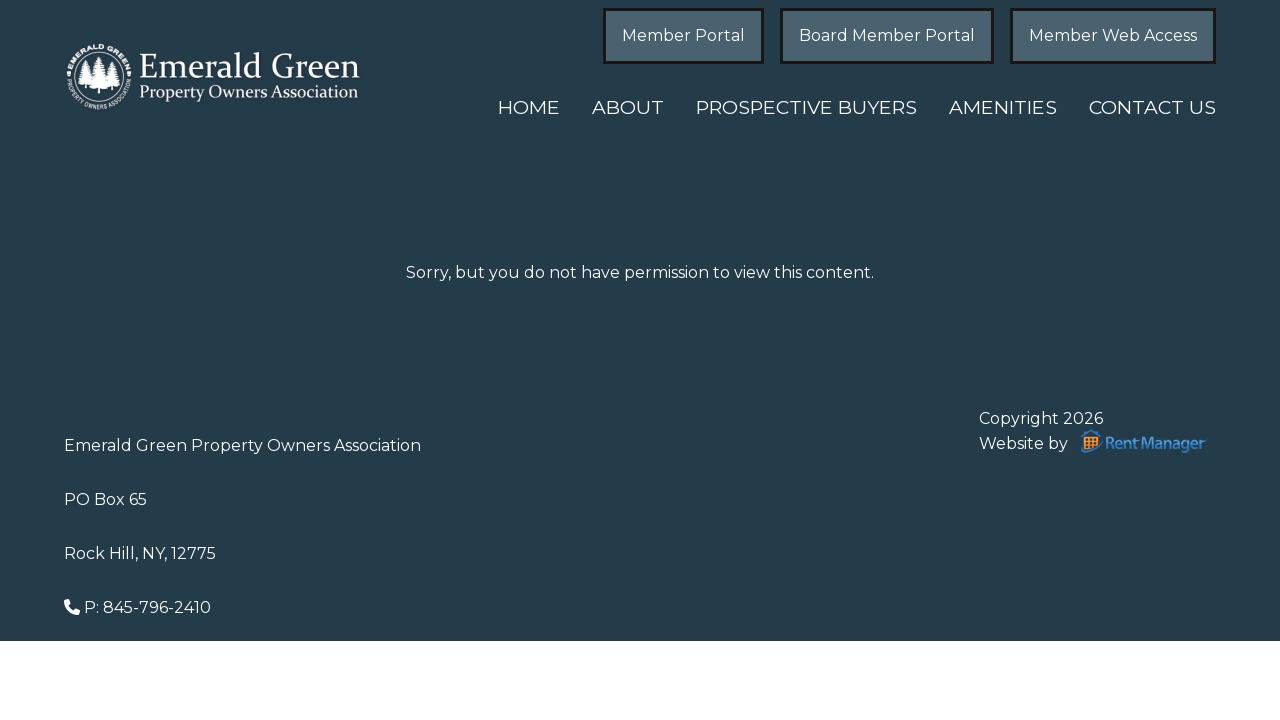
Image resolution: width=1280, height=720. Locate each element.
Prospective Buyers (806, 107)
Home (529, 107)
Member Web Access (1113, 35)
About (628, 107)
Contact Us (1152, 107)
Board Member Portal (887, 35)
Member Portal (683, 35)
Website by (1097, 441)
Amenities (1003, 107)
